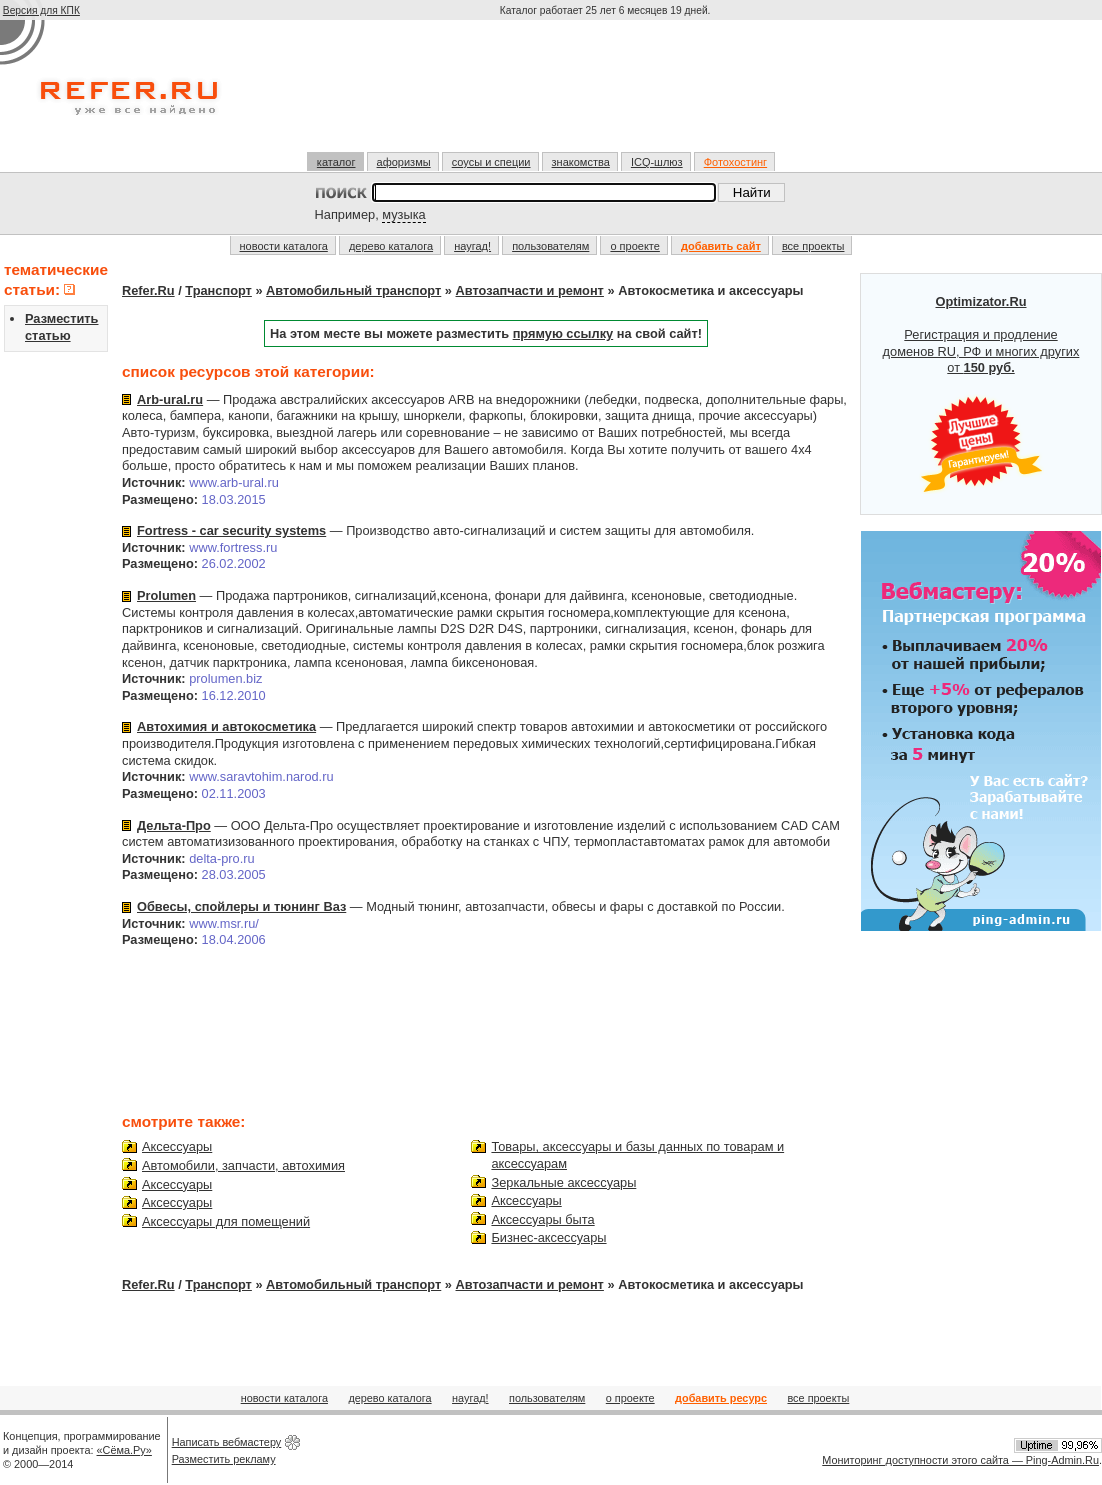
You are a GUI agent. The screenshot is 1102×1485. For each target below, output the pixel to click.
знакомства (581, 162)
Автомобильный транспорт (353, 290)
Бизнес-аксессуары (548, 1237)
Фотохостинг (735, 162)
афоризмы (404, 162)
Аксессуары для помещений (226, 1221)
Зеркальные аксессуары (563, 1182)
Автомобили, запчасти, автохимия (243, 1165)
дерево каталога (391, 246)
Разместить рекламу (224, 1459)
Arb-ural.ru (170, 399)
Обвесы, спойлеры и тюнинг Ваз (241, 906)
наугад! (472, 246)
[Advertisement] (607, 94)
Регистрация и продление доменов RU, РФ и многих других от (981, 394)
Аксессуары (177, 1146)
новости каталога (284, 246)
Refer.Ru (148, 290)
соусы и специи (491, 162)
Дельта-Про (174, 825)
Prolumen (166, 595)
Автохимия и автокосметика (226, 726)
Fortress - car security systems (231, 530)
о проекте (634, 246)
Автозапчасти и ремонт (530, 290)
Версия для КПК (41, 10)
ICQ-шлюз (657, 162)
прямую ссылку (563, 333)
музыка (403, 214)
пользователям (550, 246)
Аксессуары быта (542, 1219)
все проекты (813, 246)
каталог (336, 162)
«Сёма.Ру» (124, 1450)
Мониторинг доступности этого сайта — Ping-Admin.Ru (960, 1460)
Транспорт (218, 290)
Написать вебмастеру (227, 1442)
